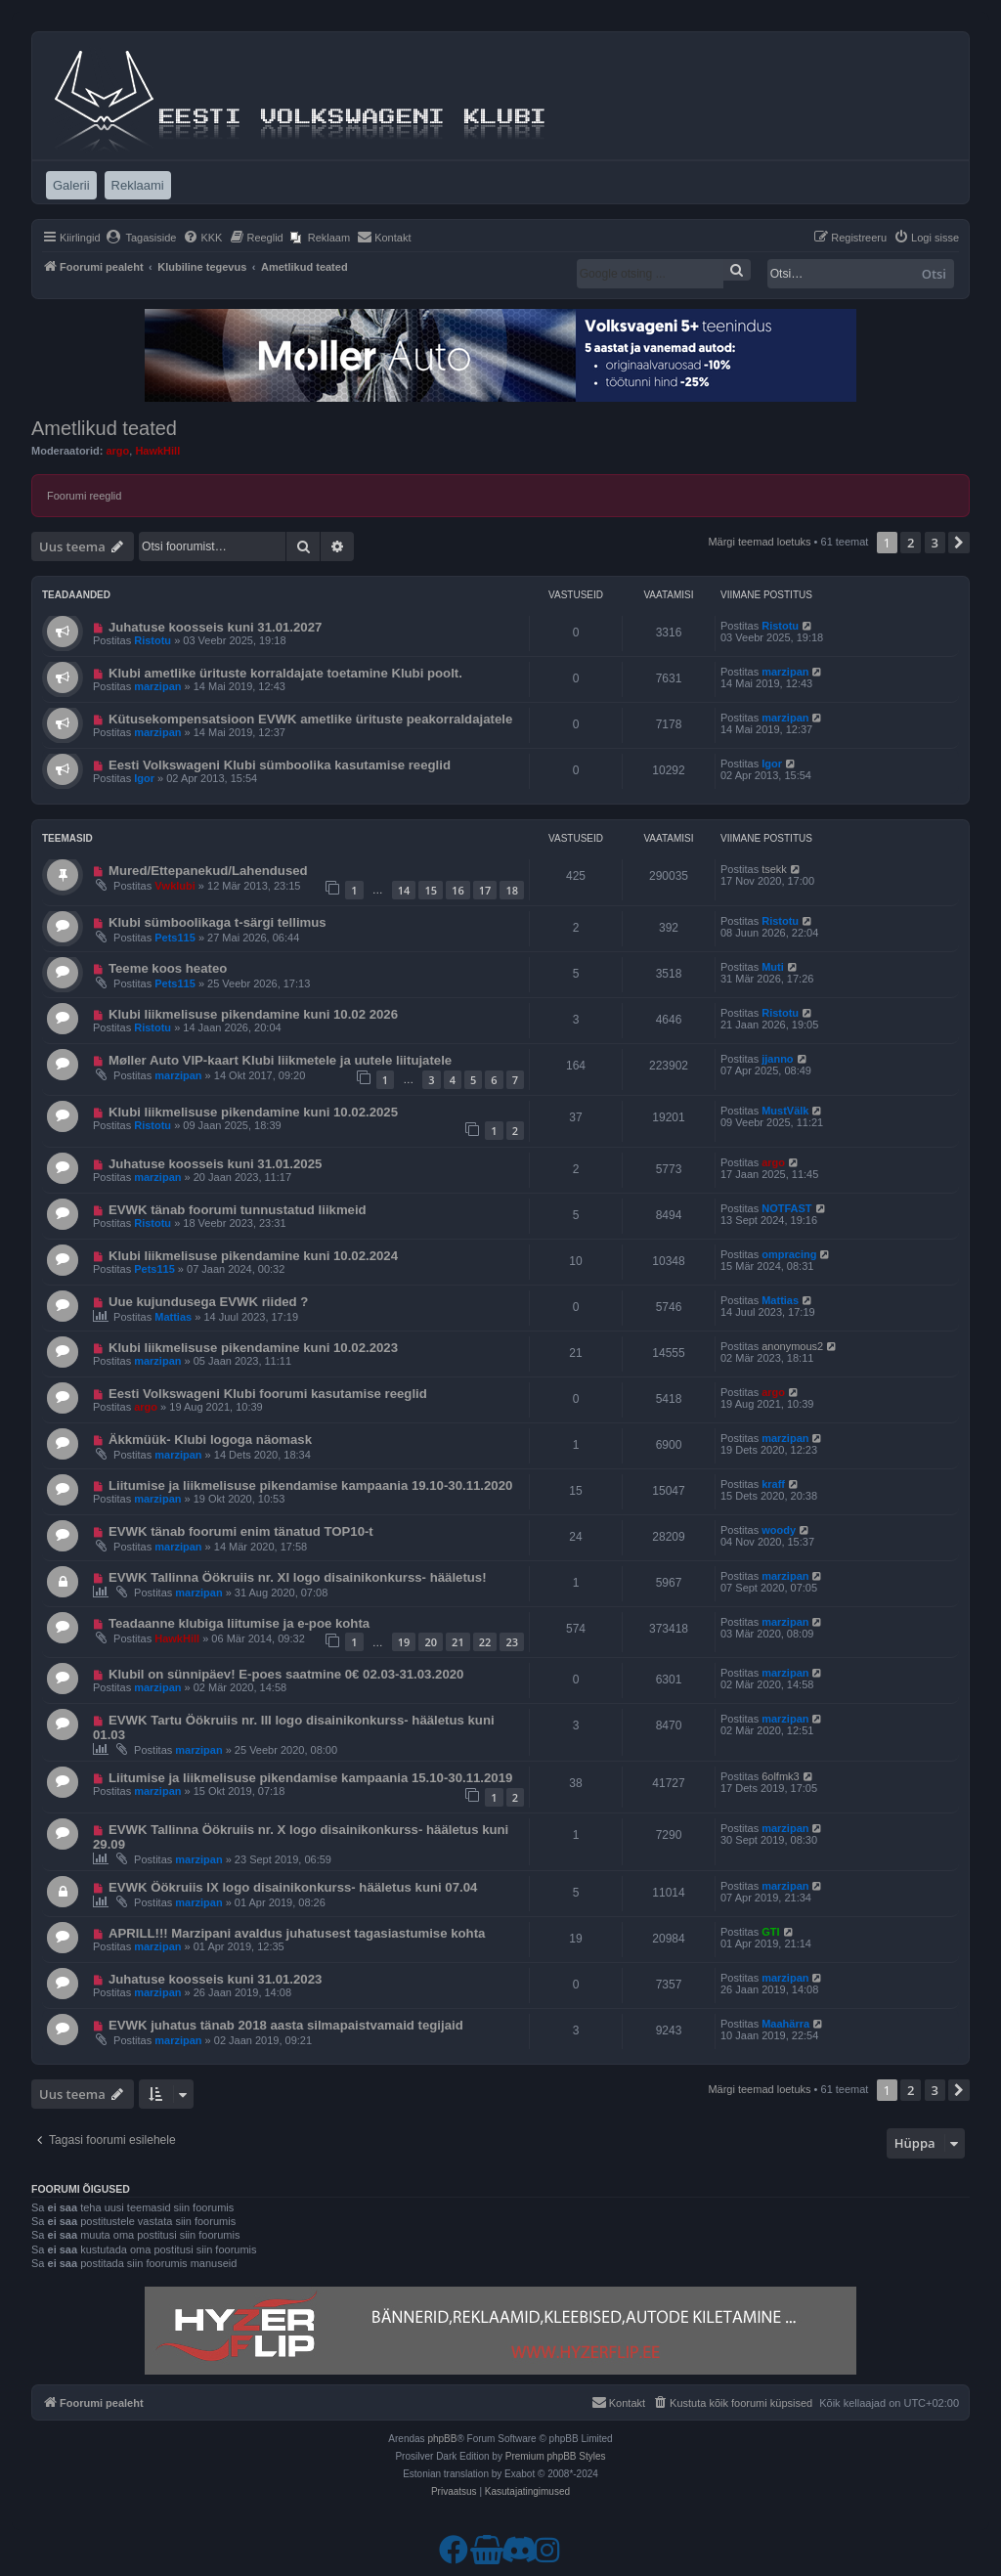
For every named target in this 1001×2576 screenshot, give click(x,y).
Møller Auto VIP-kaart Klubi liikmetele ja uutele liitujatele (280, 1060)
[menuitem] (141, 237)
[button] (959, 542)
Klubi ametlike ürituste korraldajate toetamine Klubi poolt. (285, 673)
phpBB (442, 2438)
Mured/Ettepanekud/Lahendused (208, 870)
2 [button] (910, 542)
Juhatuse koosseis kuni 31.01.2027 (215, 627)
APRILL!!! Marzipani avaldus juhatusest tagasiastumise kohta (297, 1933)
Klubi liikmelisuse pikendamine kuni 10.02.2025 (253, 1112)
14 (404, 890)
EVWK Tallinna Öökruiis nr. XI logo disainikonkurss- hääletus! (298, 1577)
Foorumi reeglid (84, 496)
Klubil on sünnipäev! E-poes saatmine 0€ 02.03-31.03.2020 (286, 1674)
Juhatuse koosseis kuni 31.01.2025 (215, 1164)
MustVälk (785, 1110)
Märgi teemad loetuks (759, 541)
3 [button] (935, 542)
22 (485, 1642)
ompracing (789, 1254)
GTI (770, 1932)
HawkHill (157, 451)
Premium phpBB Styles (555, 2456)
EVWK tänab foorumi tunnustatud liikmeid (238, 1209)
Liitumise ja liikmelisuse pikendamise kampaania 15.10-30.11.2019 (310, 1777)
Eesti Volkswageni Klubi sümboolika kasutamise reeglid (280, 765)
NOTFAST (786, 1208)
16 (458, 890)
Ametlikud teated (104, 428)
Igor (144, 778)
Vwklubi (175, 886)
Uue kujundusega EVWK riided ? (208, 1301)
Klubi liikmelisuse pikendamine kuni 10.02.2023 (253, 1347)
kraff (773, 1484)
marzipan (157, 686)
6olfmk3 (781, 1776)
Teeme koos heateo (168, 968)
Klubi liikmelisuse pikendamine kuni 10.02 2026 (253, 1014)
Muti (773, 967)
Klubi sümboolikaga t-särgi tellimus (217, 922)
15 (430, 890)
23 (511, 1642)
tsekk (774, 869)
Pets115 (175, 937)
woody (779, 1530)
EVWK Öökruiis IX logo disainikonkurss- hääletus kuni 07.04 (293, 1887)
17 (485, 890)
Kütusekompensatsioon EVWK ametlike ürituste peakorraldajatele (310, 719)
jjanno (777, 1059)
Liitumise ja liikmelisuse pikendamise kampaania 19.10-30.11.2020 (310, 1485)
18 (511, 890)
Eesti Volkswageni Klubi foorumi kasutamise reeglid (268, 1393)
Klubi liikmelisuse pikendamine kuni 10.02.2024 (253, 1255)
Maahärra (785, 2024)
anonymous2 (792, 1346)
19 (404, 1642)
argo (117, 451)
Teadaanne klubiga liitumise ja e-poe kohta (239, 1623)
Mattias (173, 1317)
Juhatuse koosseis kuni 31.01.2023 (215, 1979)
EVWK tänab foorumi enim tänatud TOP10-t (241, 1531)
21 (458, 1642)
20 (430, 1642)
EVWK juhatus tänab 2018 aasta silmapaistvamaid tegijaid (286, 2025)
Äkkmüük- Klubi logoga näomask (210, 1439)
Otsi (934, 274)
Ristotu (152, 640)
